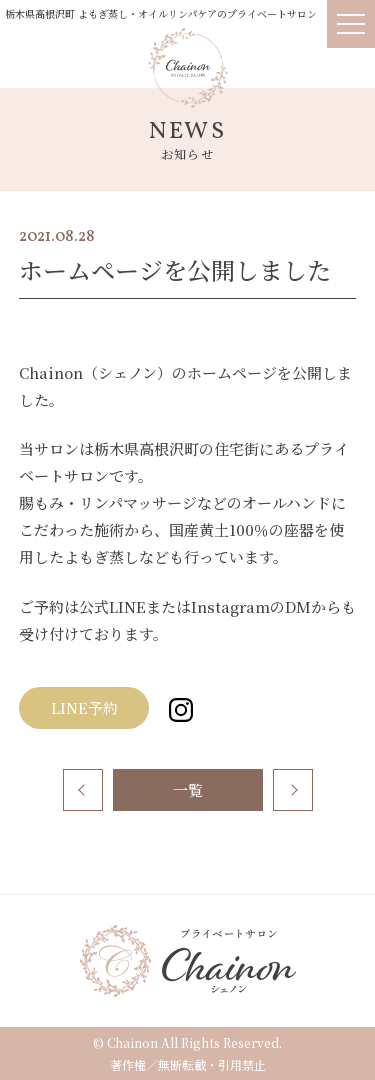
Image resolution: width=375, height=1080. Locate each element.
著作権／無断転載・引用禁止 (188, 1064)
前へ (83, 790)
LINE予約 (92, 707)
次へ (293, 790)
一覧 (188, 789)
